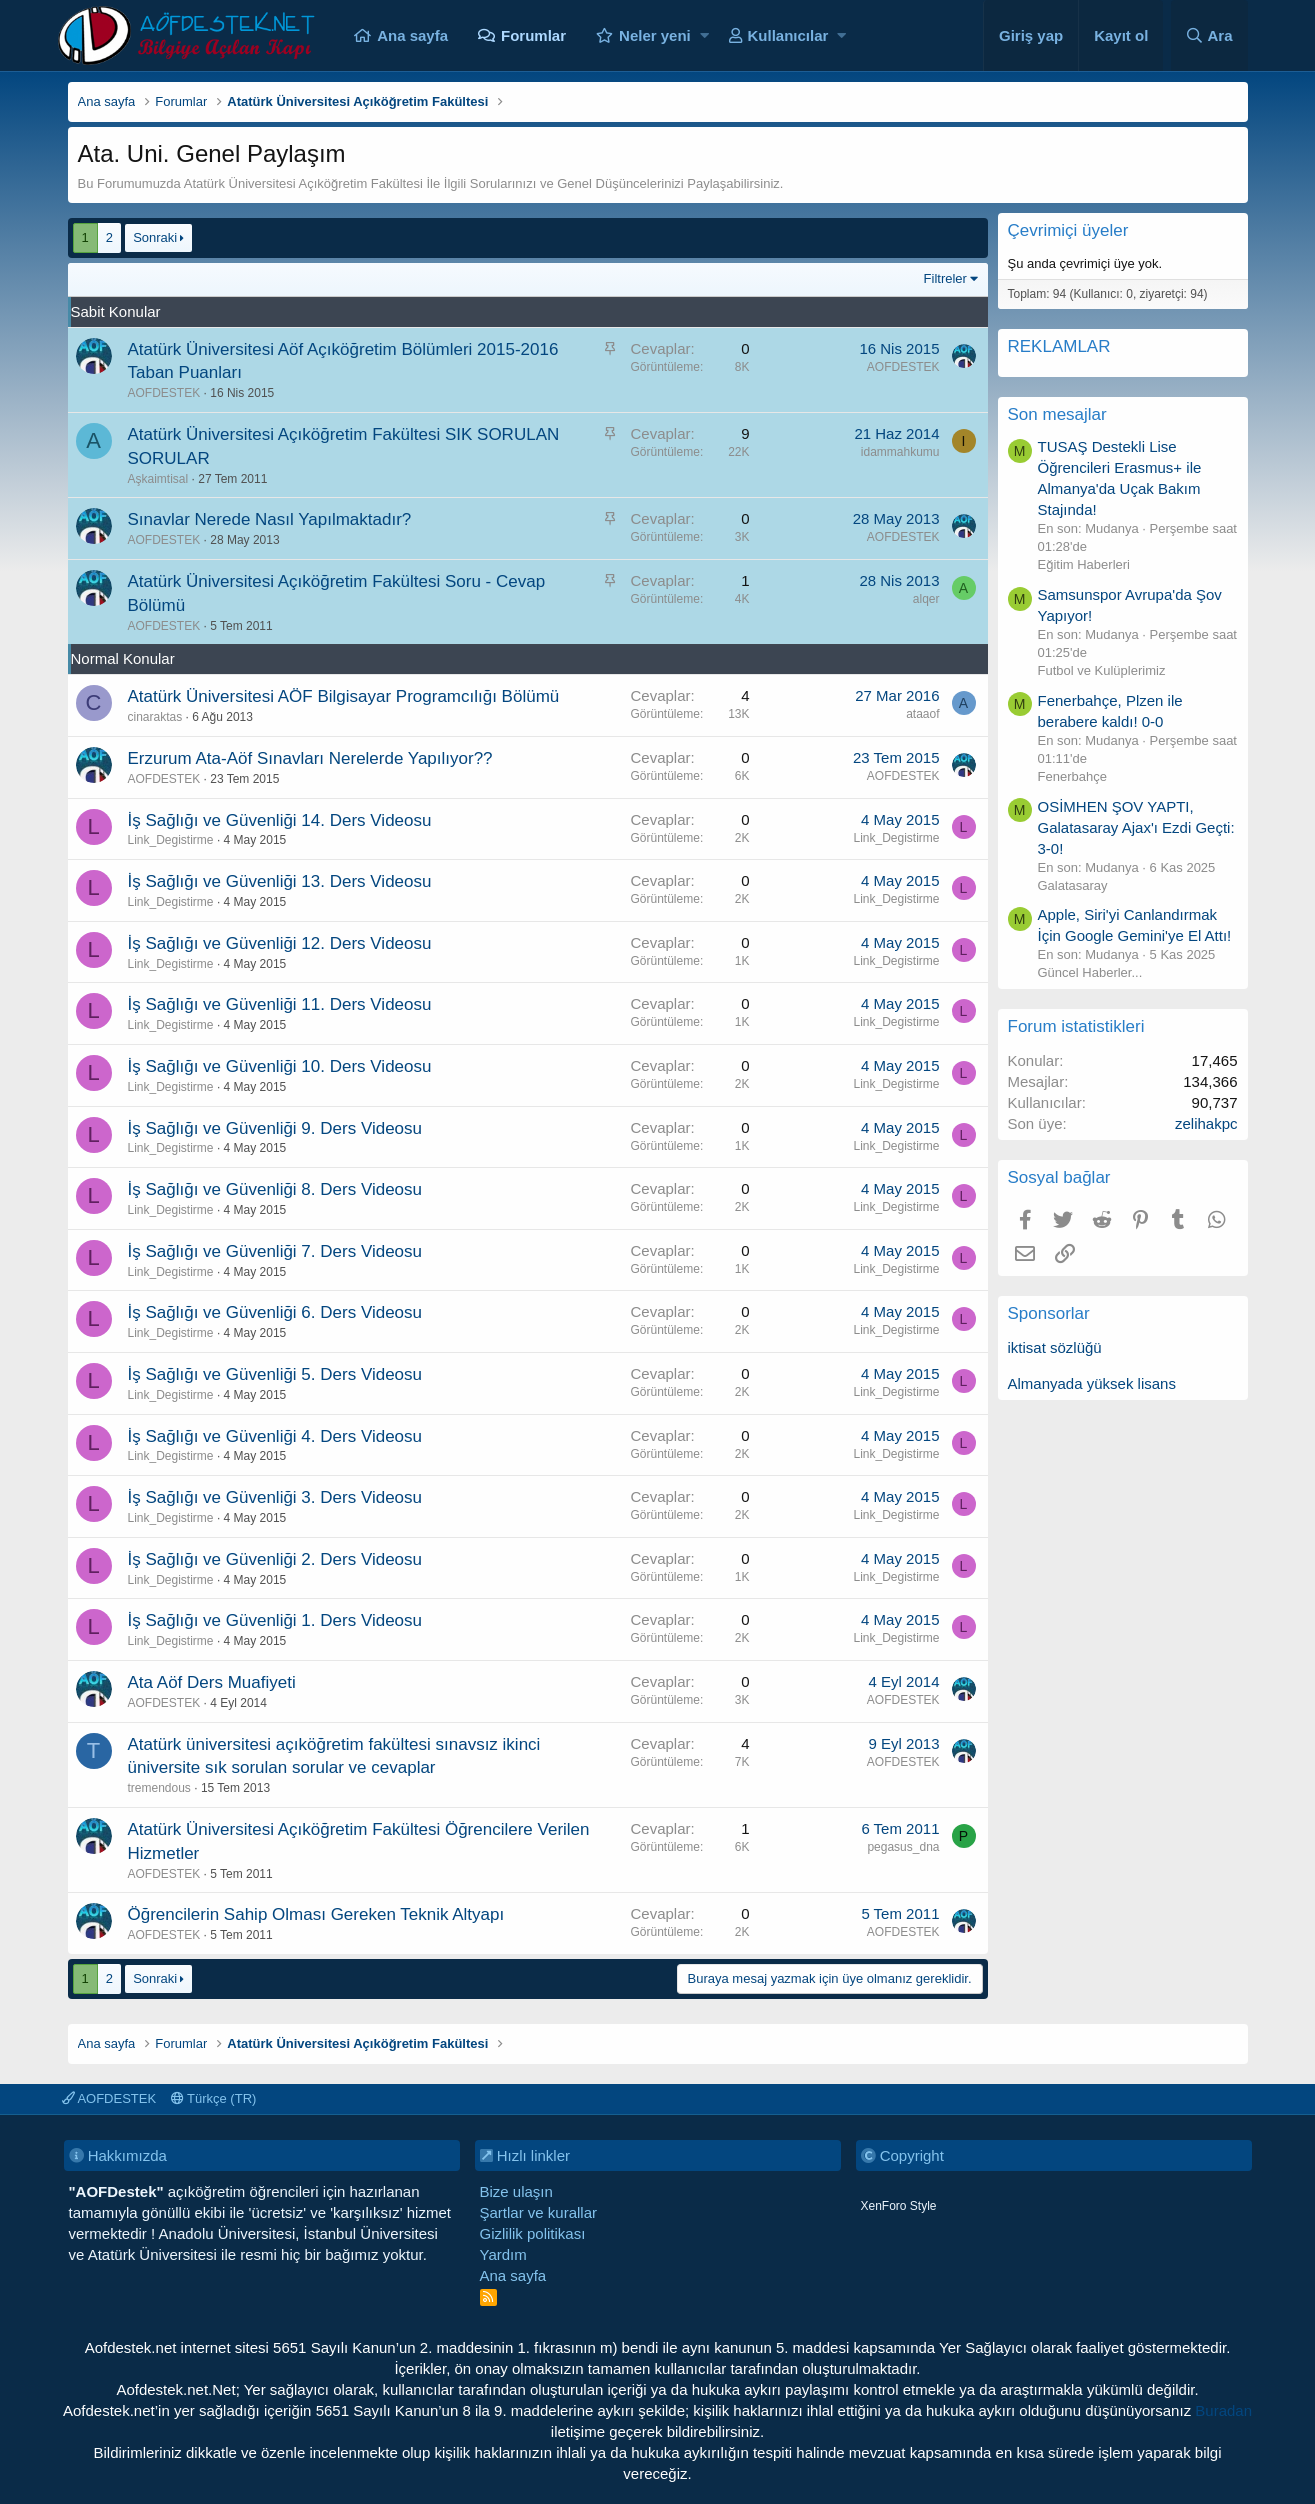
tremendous (159, 1788)
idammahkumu (900, 452)
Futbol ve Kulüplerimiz (1102, 670)
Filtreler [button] (945, 278)
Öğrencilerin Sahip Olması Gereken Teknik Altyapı (316, 1914)
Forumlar (533, 35)
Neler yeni (655, 35)
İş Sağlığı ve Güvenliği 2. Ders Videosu (275, 1559)
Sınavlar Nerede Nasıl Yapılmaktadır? (270, 519)
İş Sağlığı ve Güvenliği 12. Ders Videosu (280, 943)
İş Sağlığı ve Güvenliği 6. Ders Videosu (275, 1312)
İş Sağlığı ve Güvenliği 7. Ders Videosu (275, 1251)
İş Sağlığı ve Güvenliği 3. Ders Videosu (275, 1497)
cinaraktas (155, 717)
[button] (704, 35)
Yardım (503, 2254)
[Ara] (1209, 35)
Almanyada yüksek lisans (1092, 1383)
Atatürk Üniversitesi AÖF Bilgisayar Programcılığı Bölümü (344, 696)
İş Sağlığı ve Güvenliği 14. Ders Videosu (280, 820)
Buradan (1223, 2410)
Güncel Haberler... (1090, 972)
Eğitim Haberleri (1084, 564)
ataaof (922, 714)
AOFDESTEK (164, 393)
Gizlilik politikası (533, 2233)
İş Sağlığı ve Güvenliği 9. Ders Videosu (275, 1128)
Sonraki (155, 237)
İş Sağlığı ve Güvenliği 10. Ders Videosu (280, 1066)
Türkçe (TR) (214, 2098)
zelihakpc (1206, 1123)
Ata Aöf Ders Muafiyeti (212, 1682)
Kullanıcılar (788, 35)
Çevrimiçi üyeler (1068, 230)
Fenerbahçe (1072, 776)
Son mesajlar (1057, 414)
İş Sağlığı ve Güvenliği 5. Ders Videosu (275, 1374)
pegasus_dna (903, 1847)
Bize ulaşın (516, 2191)
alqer (926, 599)
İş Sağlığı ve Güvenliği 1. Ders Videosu (275, 1620)
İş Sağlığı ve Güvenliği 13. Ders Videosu (280, 881)
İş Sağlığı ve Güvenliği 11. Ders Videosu (280, 1004)
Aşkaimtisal (158, 479)
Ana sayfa (412, 35)
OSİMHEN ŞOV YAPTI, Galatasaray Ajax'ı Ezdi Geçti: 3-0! (1136, 827)
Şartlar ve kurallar (539, 2212)
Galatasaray (1073, 885)
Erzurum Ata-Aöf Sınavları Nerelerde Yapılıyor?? (310, 758)
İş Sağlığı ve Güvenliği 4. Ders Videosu (275, 1436)
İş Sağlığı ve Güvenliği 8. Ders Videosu (275, 1189)
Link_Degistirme (171, 840)
